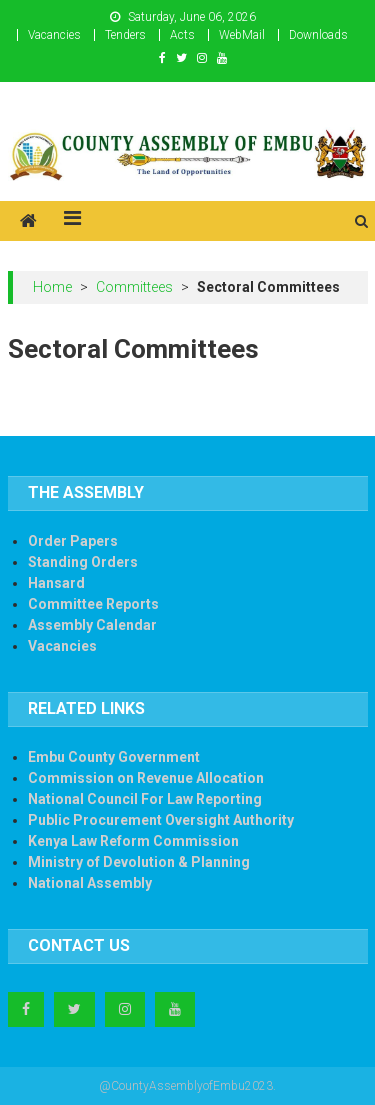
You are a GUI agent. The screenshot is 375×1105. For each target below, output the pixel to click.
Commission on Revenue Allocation (146, 778)
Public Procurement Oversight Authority (161, 820)
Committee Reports (93, 604)
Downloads (318, 35)
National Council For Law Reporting (145, 799)
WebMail (242, 35)
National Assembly (90, 883)
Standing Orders (83, 562)
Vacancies (54, 35)
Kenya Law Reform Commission (133, 841)
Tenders (125, 35)
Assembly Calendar (92, 625)
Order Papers (73, 541)
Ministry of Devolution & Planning (139, 862)
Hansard (56, 583)
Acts (182, 35)
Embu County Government (114, 757)
